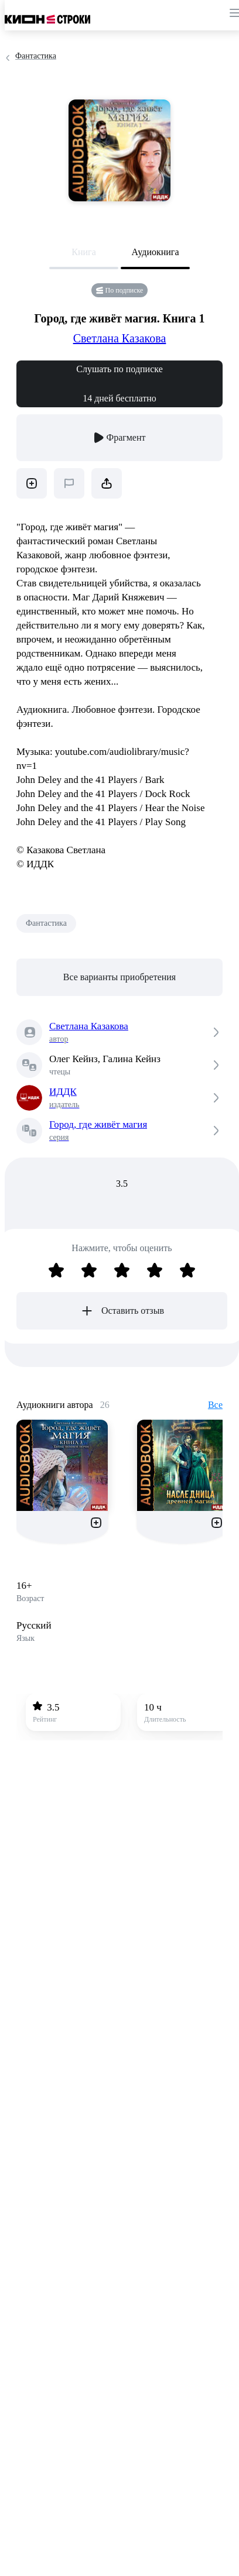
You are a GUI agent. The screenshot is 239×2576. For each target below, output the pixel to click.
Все (215, 1405)
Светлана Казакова (119, 338)
